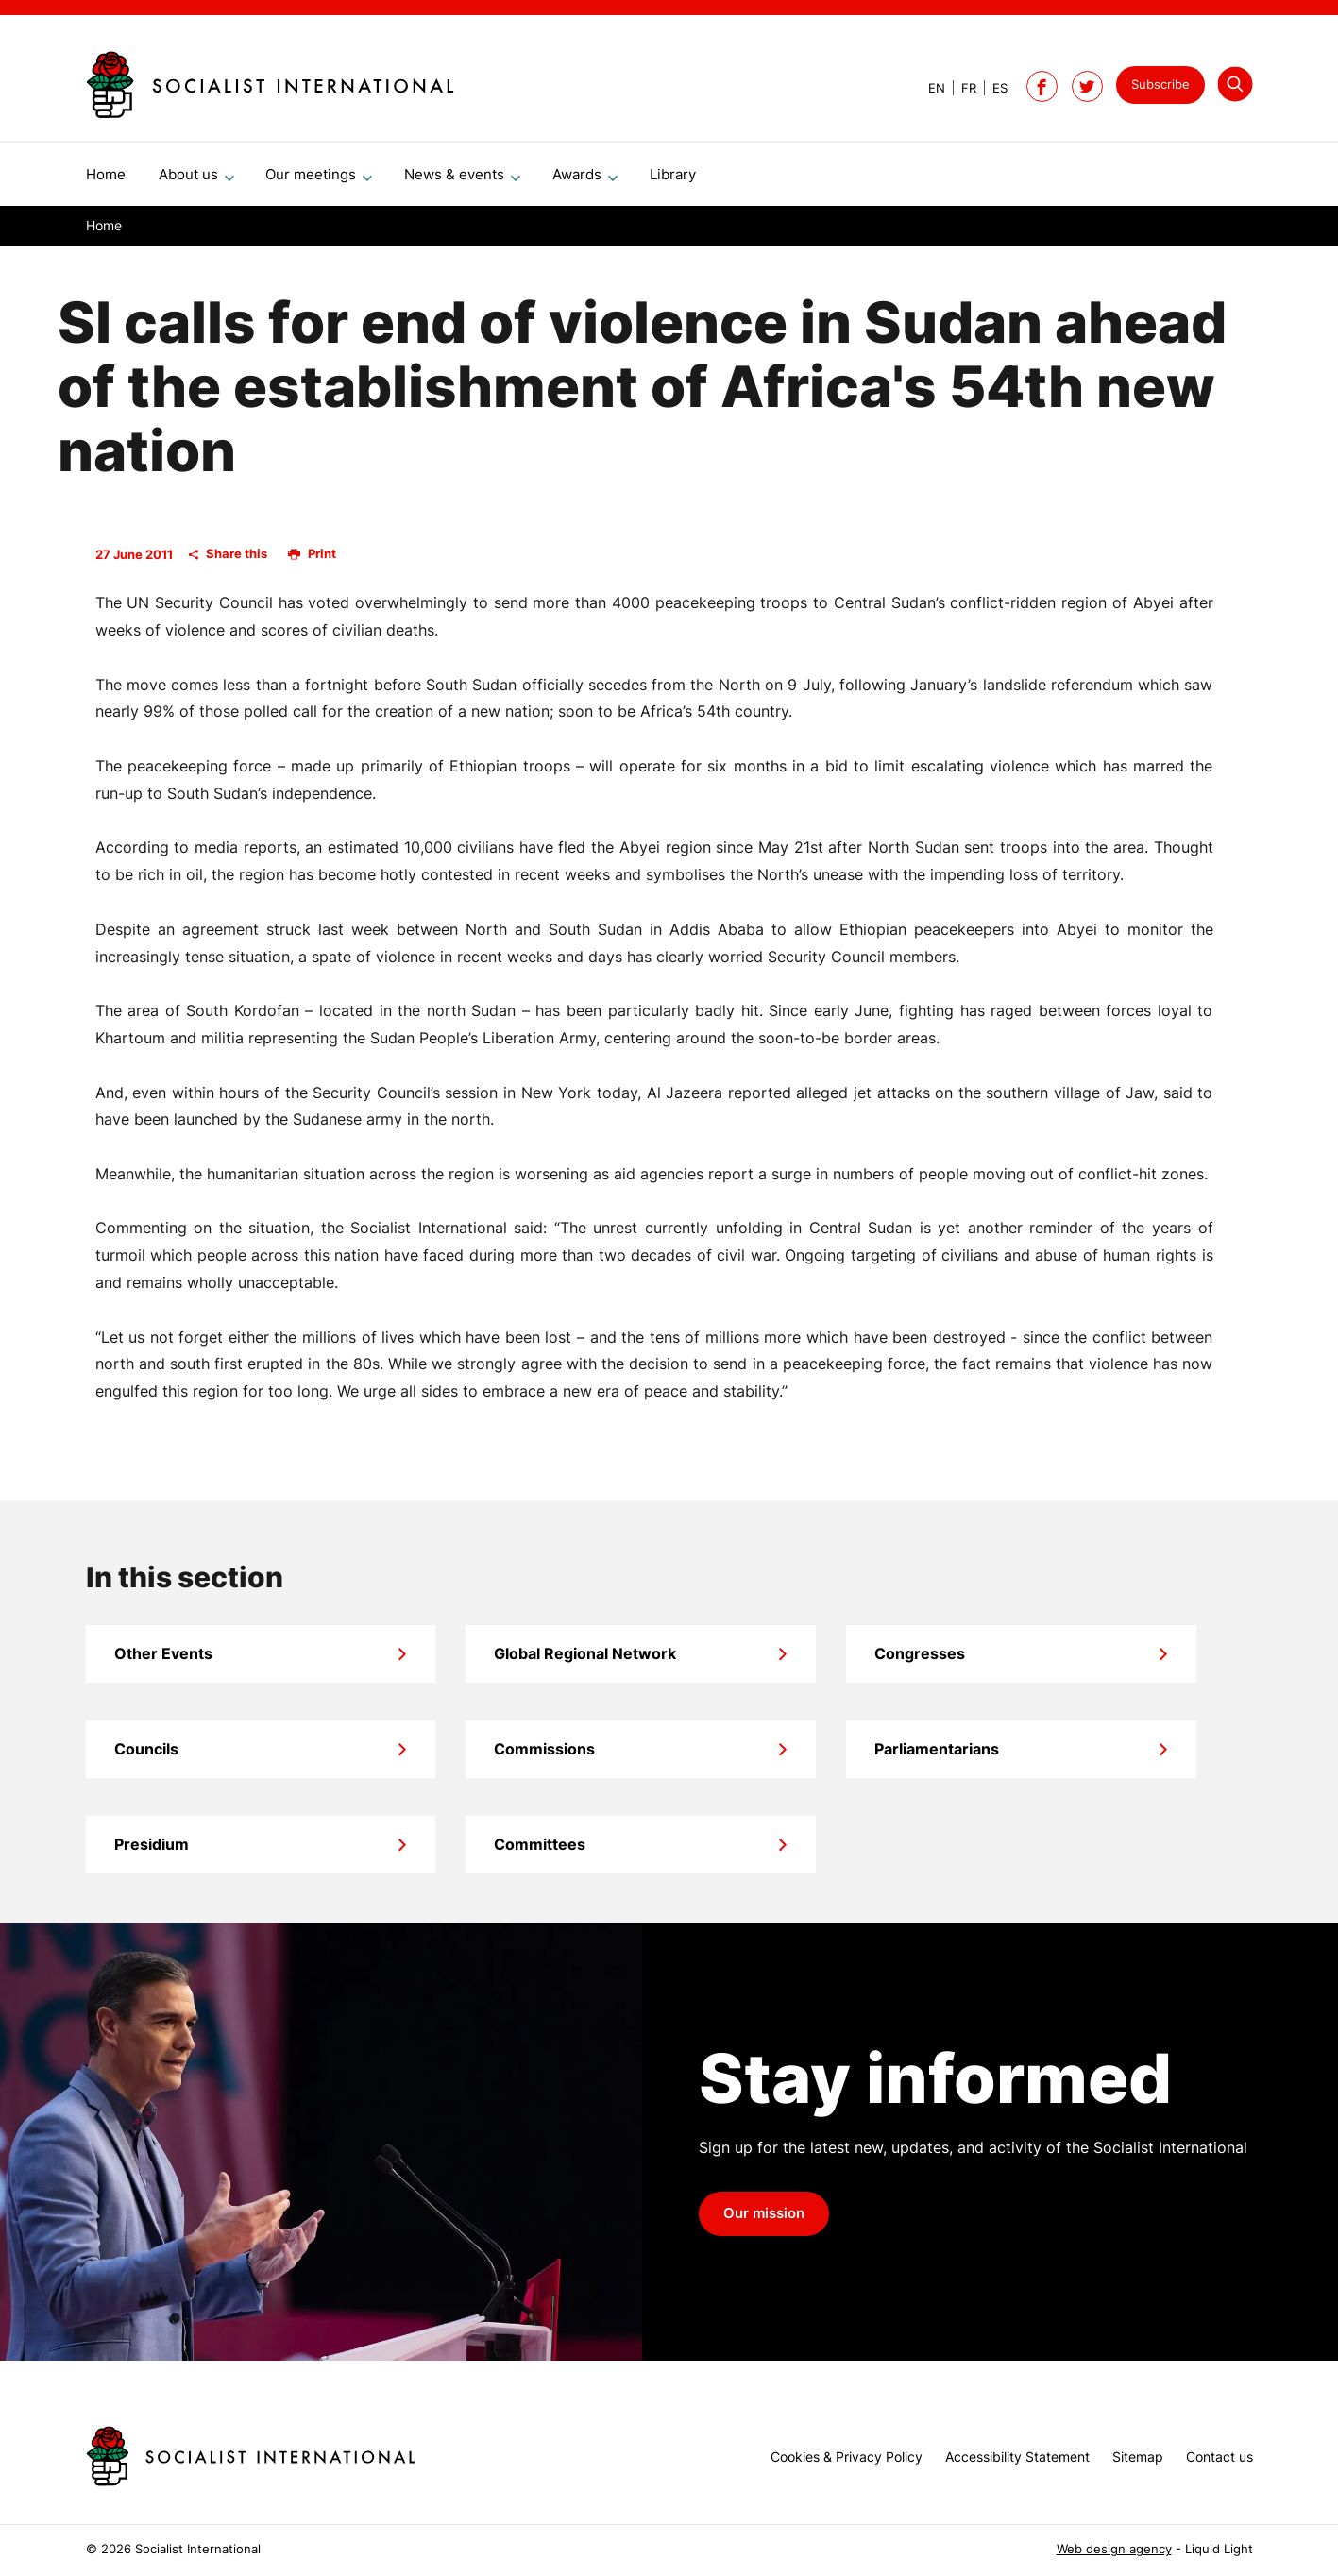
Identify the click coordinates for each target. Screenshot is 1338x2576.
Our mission (763, 2220)
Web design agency (1114, 2549)
